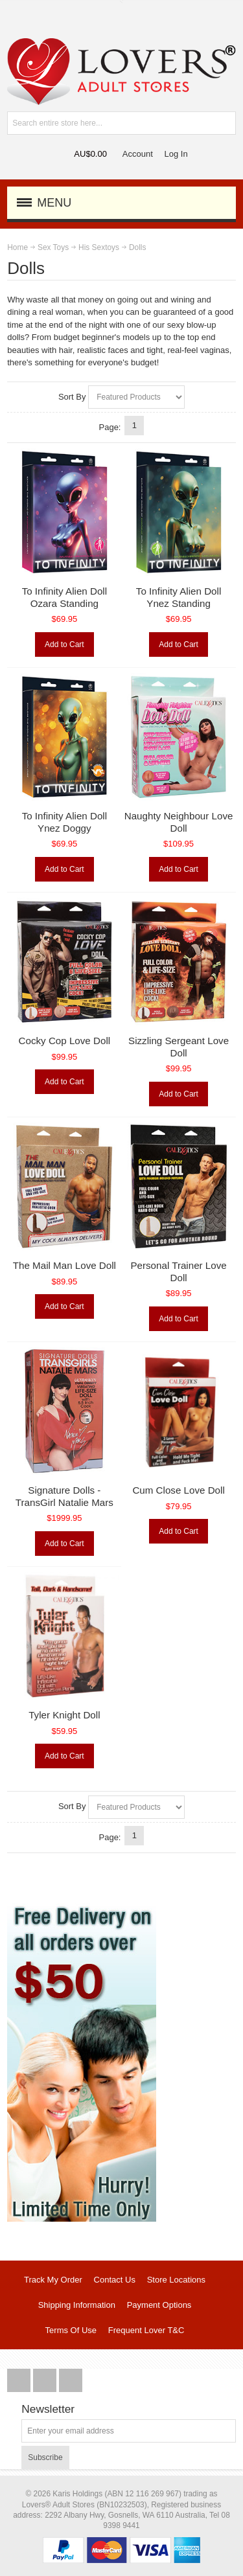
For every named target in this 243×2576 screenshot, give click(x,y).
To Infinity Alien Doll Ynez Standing (178, 597)
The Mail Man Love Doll (64, 1265)
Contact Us (114, 2280)
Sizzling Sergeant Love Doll (178, 1046)
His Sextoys (98, 247)
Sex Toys (53, 247)
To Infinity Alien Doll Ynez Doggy (64, 822)
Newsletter (48, 2409)
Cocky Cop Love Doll (65, 1040)
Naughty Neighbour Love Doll (178, 822)
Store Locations (176, 2280)
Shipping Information (76, 2305)
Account (137, 154)
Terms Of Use (71, 2330)
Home (17, 247)
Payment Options (159, 2305)
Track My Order (53, 2280)
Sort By (72, 397)
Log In (176, 154)
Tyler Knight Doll (64, 1714)
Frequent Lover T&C (146, 2330)
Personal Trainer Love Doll (178, 1271)
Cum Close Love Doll (178, 1490)
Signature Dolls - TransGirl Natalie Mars (64, 1496)
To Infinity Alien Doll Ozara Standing (64, 597)
